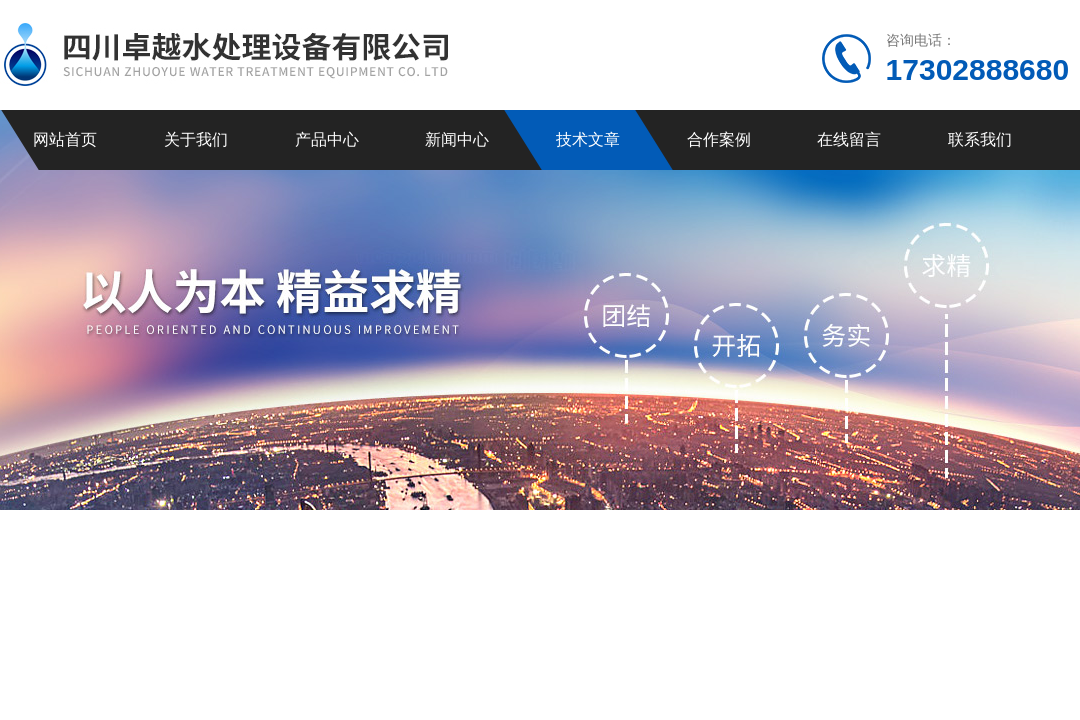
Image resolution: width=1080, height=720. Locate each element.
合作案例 (719, 139)
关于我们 (196, 139)
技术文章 (588, 139)
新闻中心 (457, 139)
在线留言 (849, 139)
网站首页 (65, 139)
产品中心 (327, 139)
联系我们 (980, 139)
